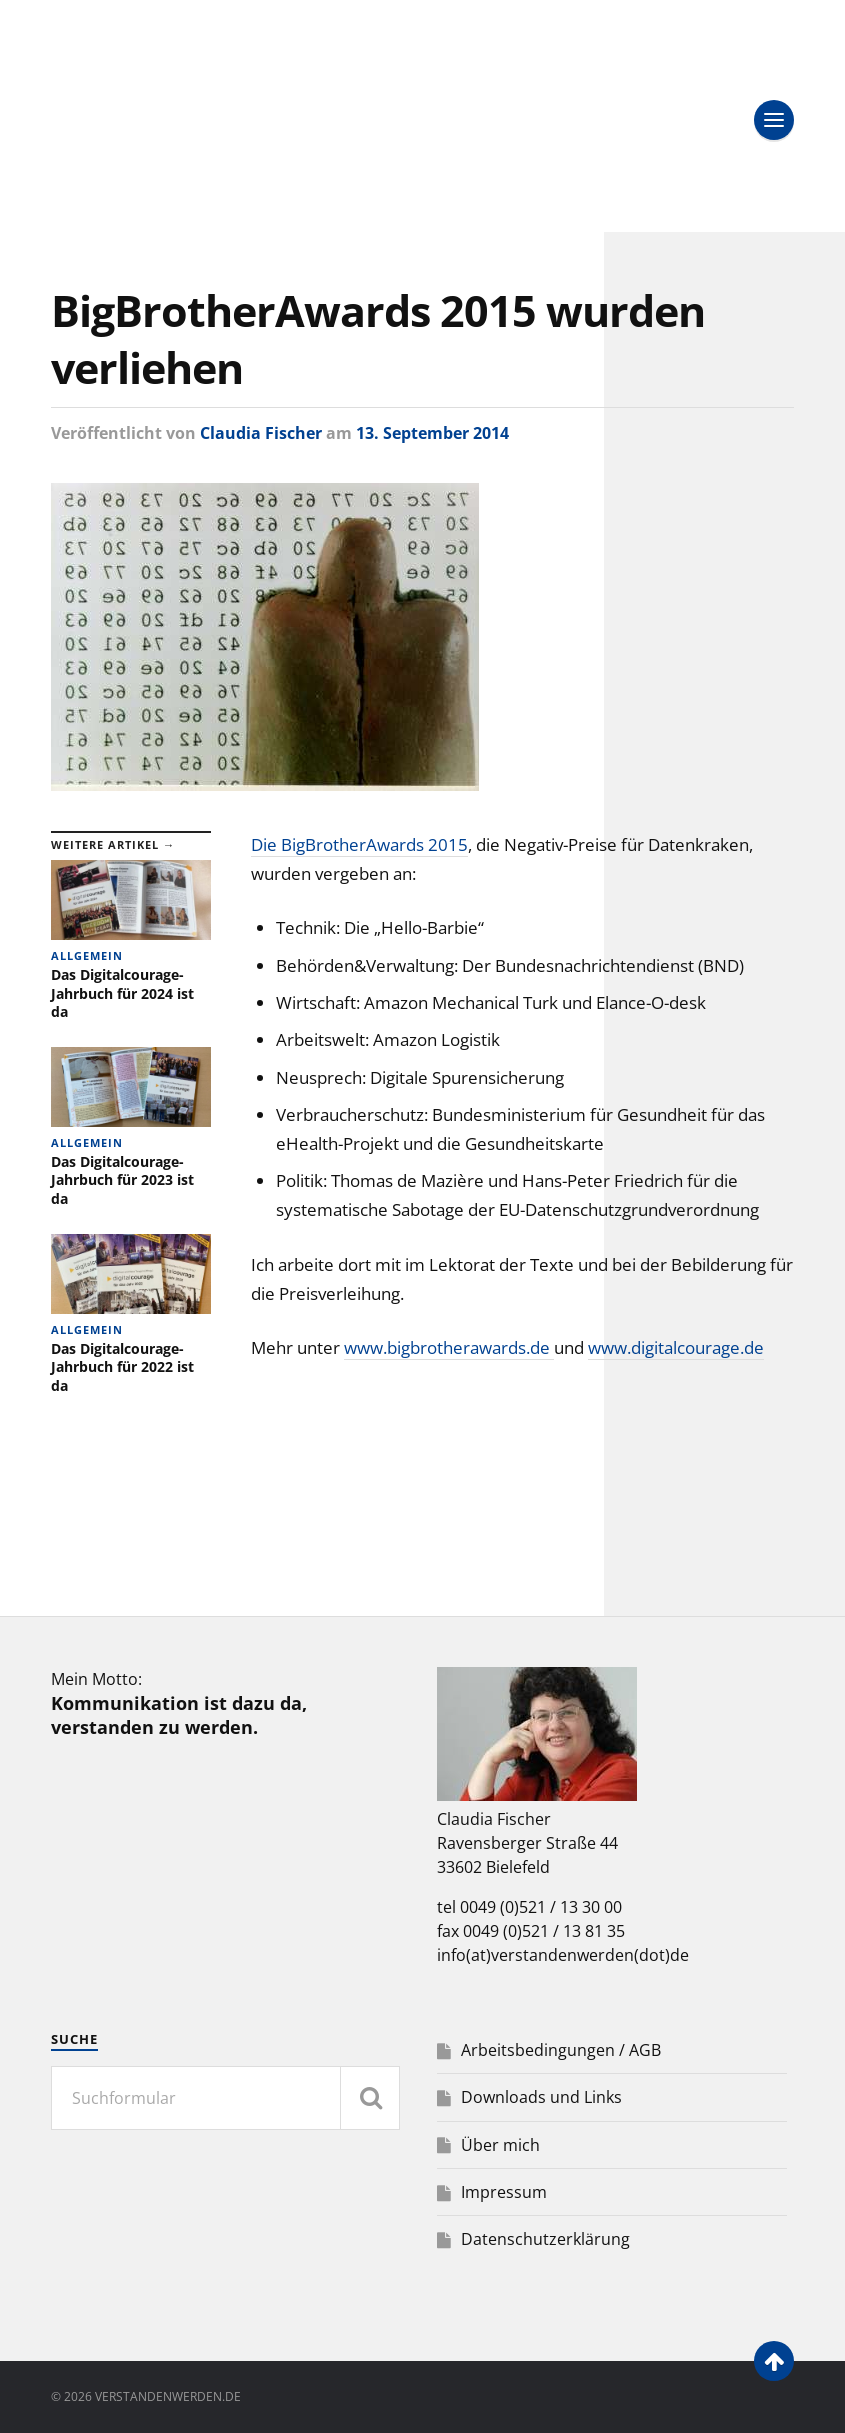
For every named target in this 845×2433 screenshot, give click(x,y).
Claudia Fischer (261, 433)
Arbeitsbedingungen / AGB (561, 2050)
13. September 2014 (432, 433)
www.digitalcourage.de (676, 1347)
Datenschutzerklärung (545, 2239)
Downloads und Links (541, 2097)
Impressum (504, 2192)
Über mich (500, 2145)
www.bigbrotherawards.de (449, 1347)
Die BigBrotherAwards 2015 (359, 844)
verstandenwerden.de (168, 2396)
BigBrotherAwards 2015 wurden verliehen (378, 339)
